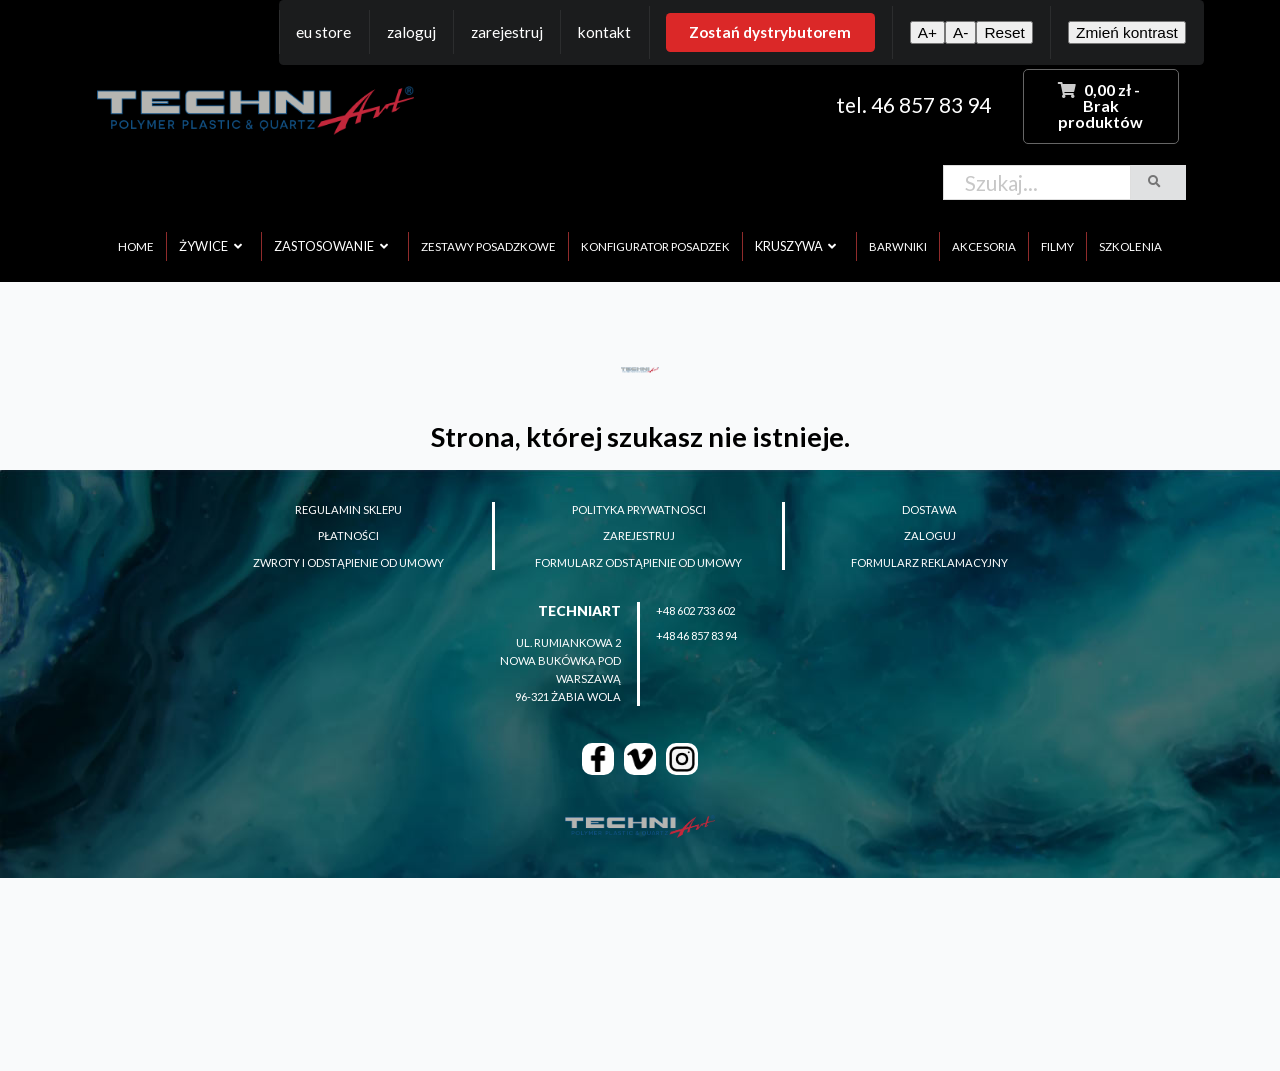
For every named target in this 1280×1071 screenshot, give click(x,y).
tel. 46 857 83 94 (913, 104)
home (136, 246)
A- (960, 32)
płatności (348, 535)
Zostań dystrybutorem (770, 32)
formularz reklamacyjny (929, 562)
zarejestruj (639, 535)
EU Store (323, 32)
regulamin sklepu (348, 509)
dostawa (929, 509)
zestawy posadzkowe (488, 246)
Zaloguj (411, 32)
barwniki (898, 246)
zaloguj (930, 535)
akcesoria (984, 246)
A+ (927, 32)
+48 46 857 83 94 (696, 635)
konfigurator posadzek (655, 246)
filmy (1057, 246)
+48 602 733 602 (695, 610)
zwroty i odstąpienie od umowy (348, 562)
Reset (1004, 32)
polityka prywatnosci (639, 509)
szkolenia (1130, 246)
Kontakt (604, 32)
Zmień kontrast (1127, 32)
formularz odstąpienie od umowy (638, 562)
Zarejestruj (507, 32)
